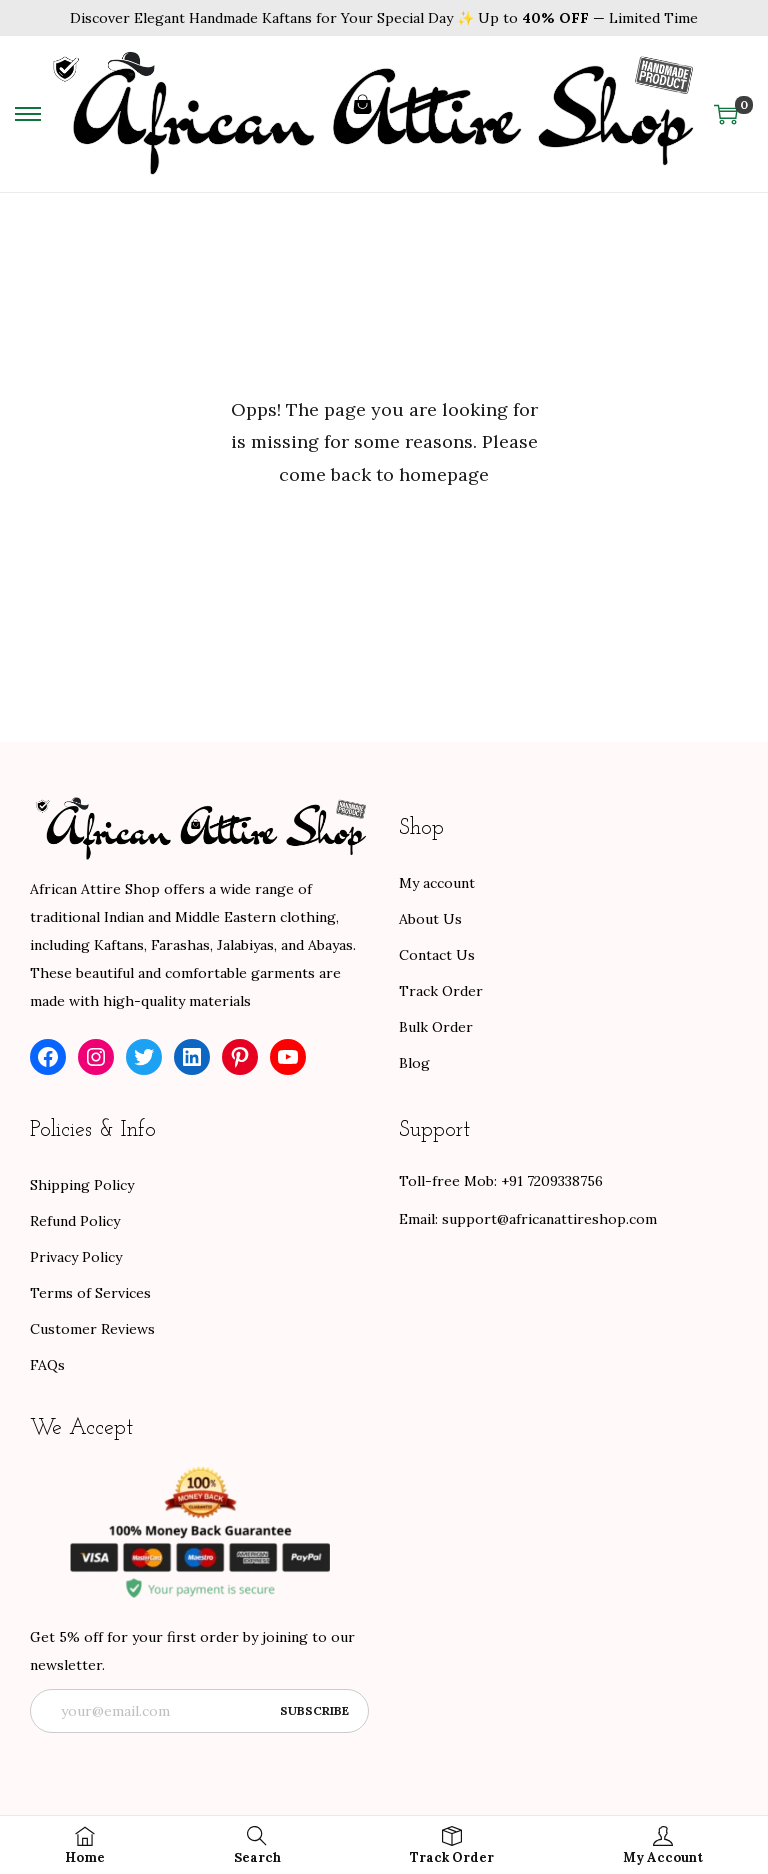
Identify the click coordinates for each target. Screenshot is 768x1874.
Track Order (441, 991)
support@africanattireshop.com (549, 1219)
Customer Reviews (92, 1329)
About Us (430, 919)
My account (437, 883)
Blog (414, 1063)
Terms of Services (90, 1293)
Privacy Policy (76, 1257)
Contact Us (437, 955)
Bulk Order (436, 1027)
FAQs (47, 1365)
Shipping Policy (82, 1185)
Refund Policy (75, 1221)
